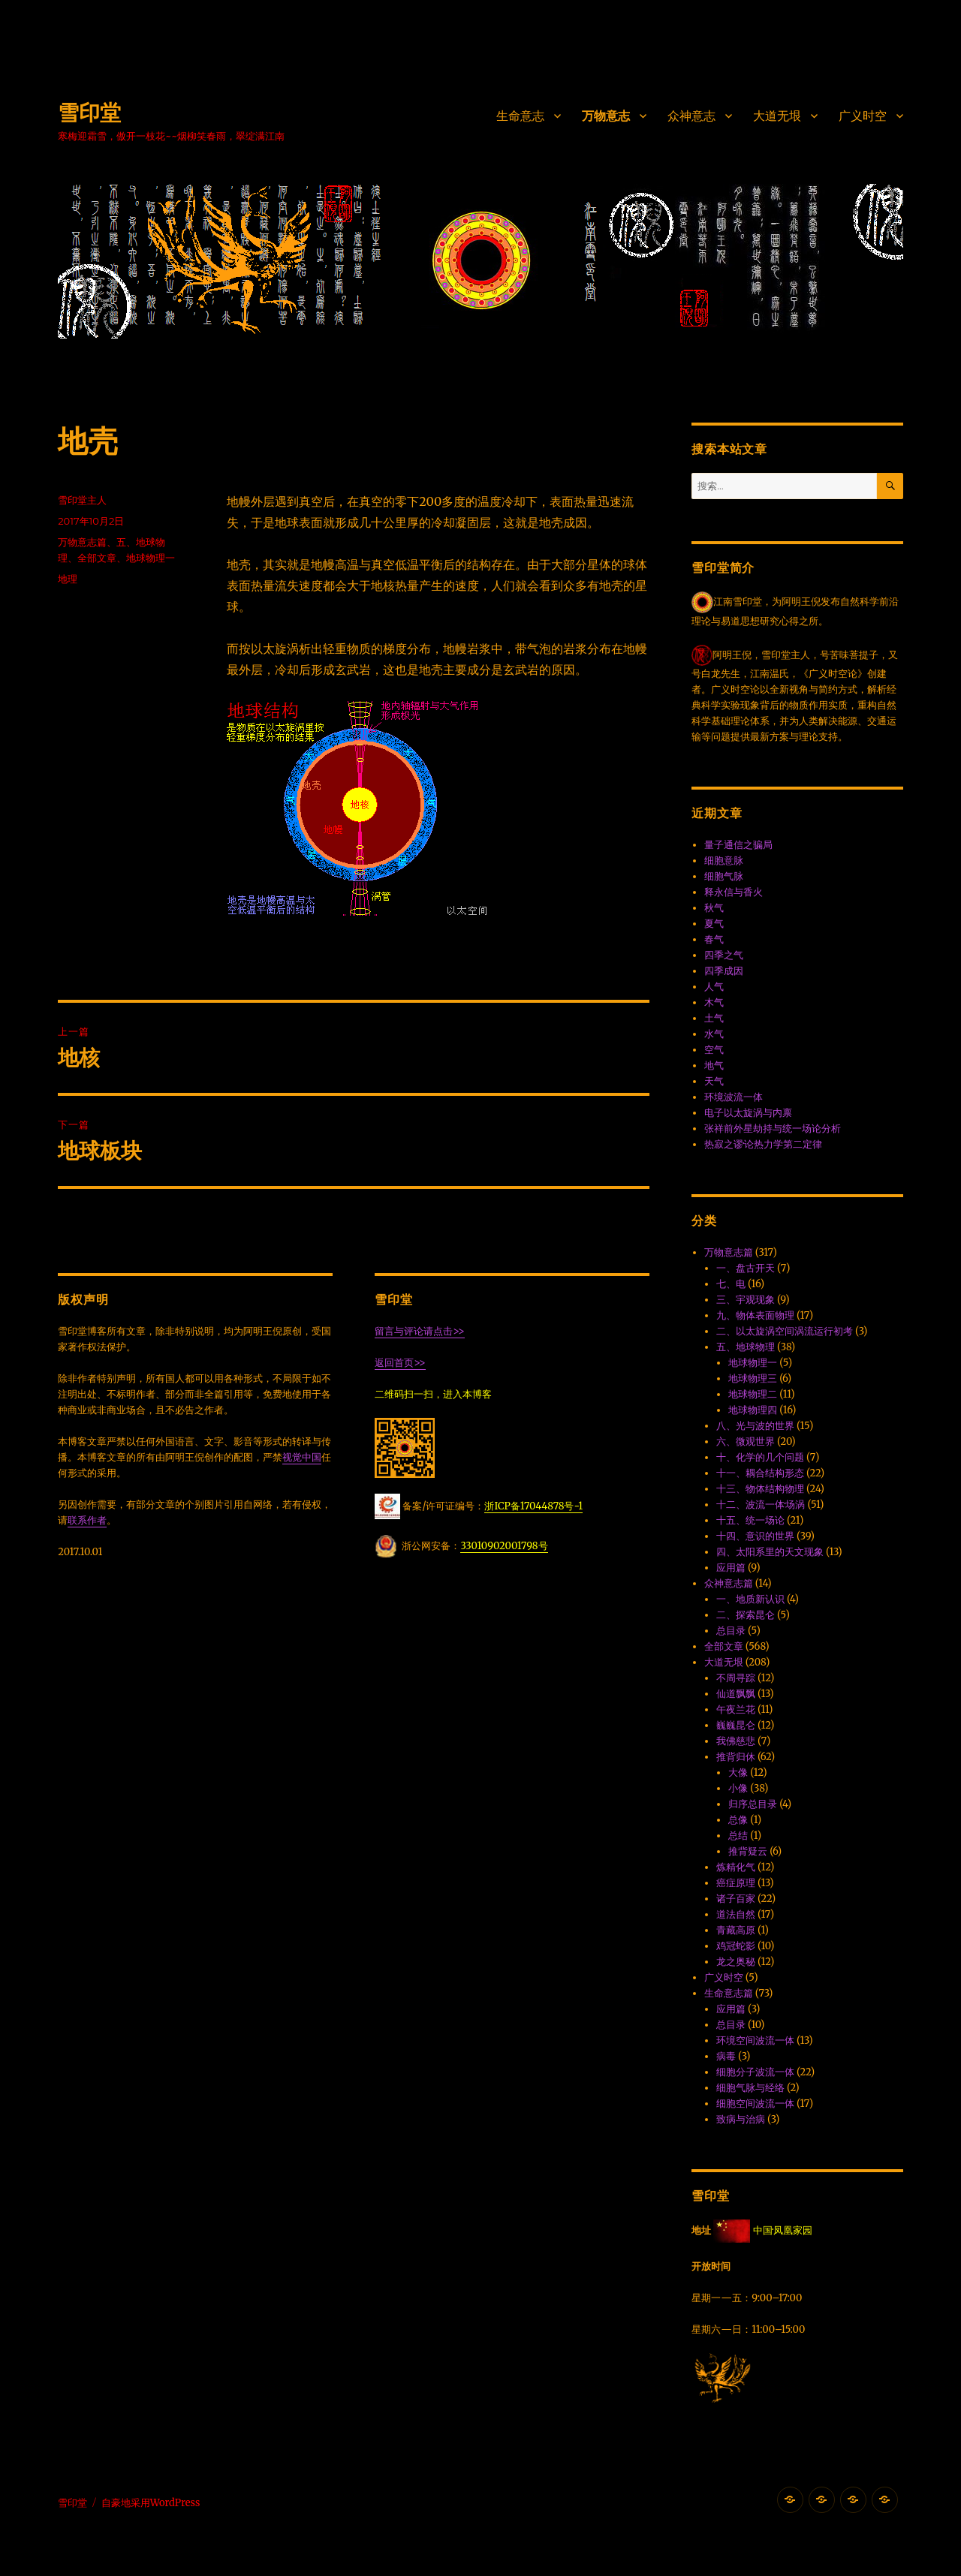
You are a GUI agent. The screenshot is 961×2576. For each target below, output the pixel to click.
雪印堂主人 (82, 500)
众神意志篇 (728, 1583)
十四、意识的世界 (755, 1536)
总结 (738, 1835)
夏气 (714, 923)
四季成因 (723, 970)
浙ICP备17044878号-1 (533, 1506)
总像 (738, 1819)
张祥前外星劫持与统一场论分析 (772, 1128)
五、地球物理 (745, 1347)
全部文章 (96, 558)
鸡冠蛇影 (735, 1946)
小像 (738, 1788)
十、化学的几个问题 (760, 1457)
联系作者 (87, 1520)
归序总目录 (752, 1804)
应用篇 (731, 1567)
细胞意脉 (723, 860)
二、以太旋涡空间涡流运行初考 (784, 1331)
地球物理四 (752, 1410)
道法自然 (735, 1914)
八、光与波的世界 (755, 1425)
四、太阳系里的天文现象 (770, 1551)
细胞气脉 (723, 876)
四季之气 (723, 955)
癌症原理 (735, 1882)
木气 (714, 1002)
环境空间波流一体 (755, 2040)
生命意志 (520, 116)
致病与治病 (740, 2119)
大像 (738, 1772)
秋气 (714, 907)
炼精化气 (735, 1867)
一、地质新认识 (750, 1599)
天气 (714, 1081)
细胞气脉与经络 (750, 2087)
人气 (714, 986)
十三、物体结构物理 (760, 1488)
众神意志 (691, 116)
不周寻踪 (735, 1678)
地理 (67, 579)
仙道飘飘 (735, 1693)
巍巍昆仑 (735, 1725)
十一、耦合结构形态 (760, 1473)
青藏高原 (735, 1930)
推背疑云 (747, 1851)
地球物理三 (752, 1378)
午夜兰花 (735, 1709)
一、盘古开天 (745, 1268)
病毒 (726, 2056)
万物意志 (606, 116)
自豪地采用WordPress (150, 2502)
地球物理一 (150, 558)
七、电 (731, 1283)
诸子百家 (735, 1898)
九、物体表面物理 (755, 1315)
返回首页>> (400, 1362)
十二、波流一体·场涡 (760, 1504)
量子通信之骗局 (738, 844)
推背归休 (735, 1756)
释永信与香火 (733, 892)
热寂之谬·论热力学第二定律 (763, 1144)
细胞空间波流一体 (755, 2103)
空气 (714, 1049)
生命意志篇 (728, 1993)
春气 (714, 939)
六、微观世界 (745, 1441)
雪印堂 (89, 112)
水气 (714, 1034)
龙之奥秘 (735, 1961)
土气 (714, 1018)
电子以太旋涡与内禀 (748, 1112)
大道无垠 (777, 116)
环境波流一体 (733, 1097)
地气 (714, 1065)
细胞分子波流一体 (755, 2072)
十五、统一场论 (750, 1520)
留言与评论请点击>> (419, 1331)
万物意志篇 (82, 542)
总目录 (731, 1630)
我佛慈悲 (735, 1741)
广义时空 (863, 116)
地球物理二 (752, 1394)
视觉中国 (301, 1457)
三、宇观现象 (745, 1299)
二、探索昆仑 (745, 1614)
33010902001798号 (503, 1545)
